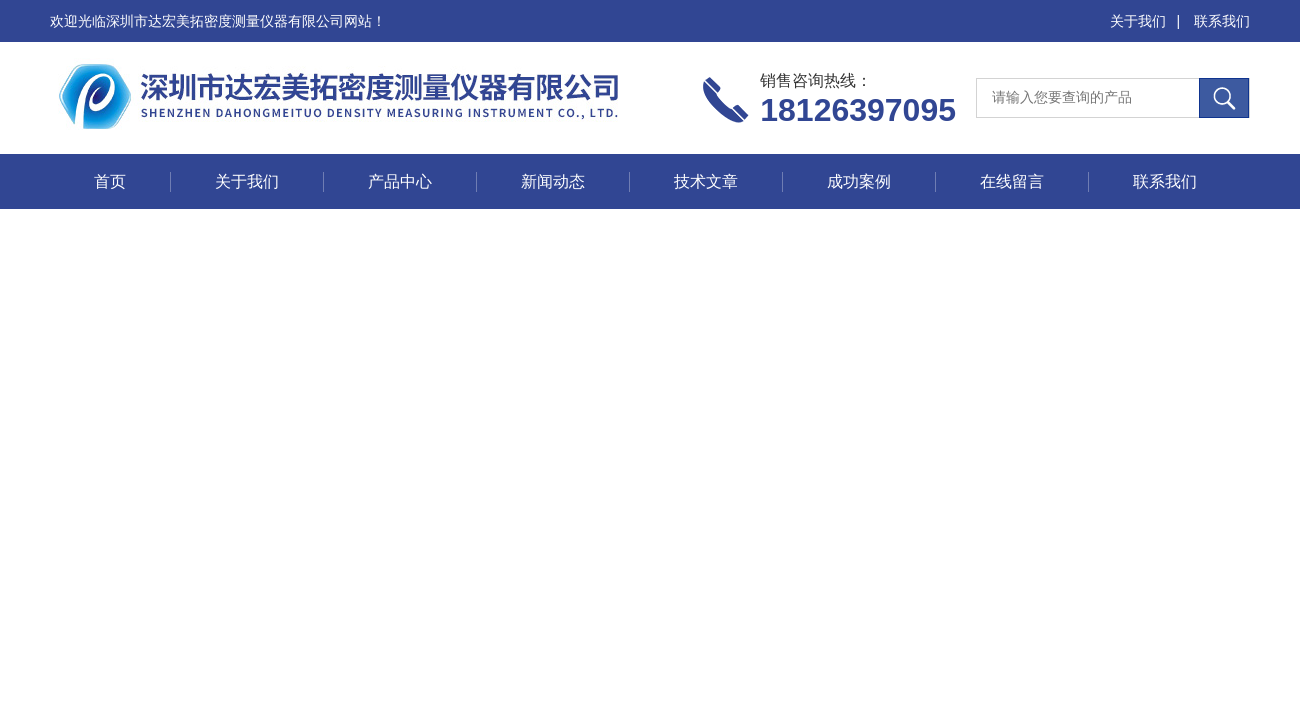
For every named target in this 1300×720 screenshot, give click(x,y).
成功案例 (859, 181)
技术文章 (706, 181)
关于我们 (1138, 21)
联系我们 (1222, 21)
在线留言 (1012, 181)
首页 (110, 181)
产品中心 (400, 181)
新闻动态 (553, 181)
